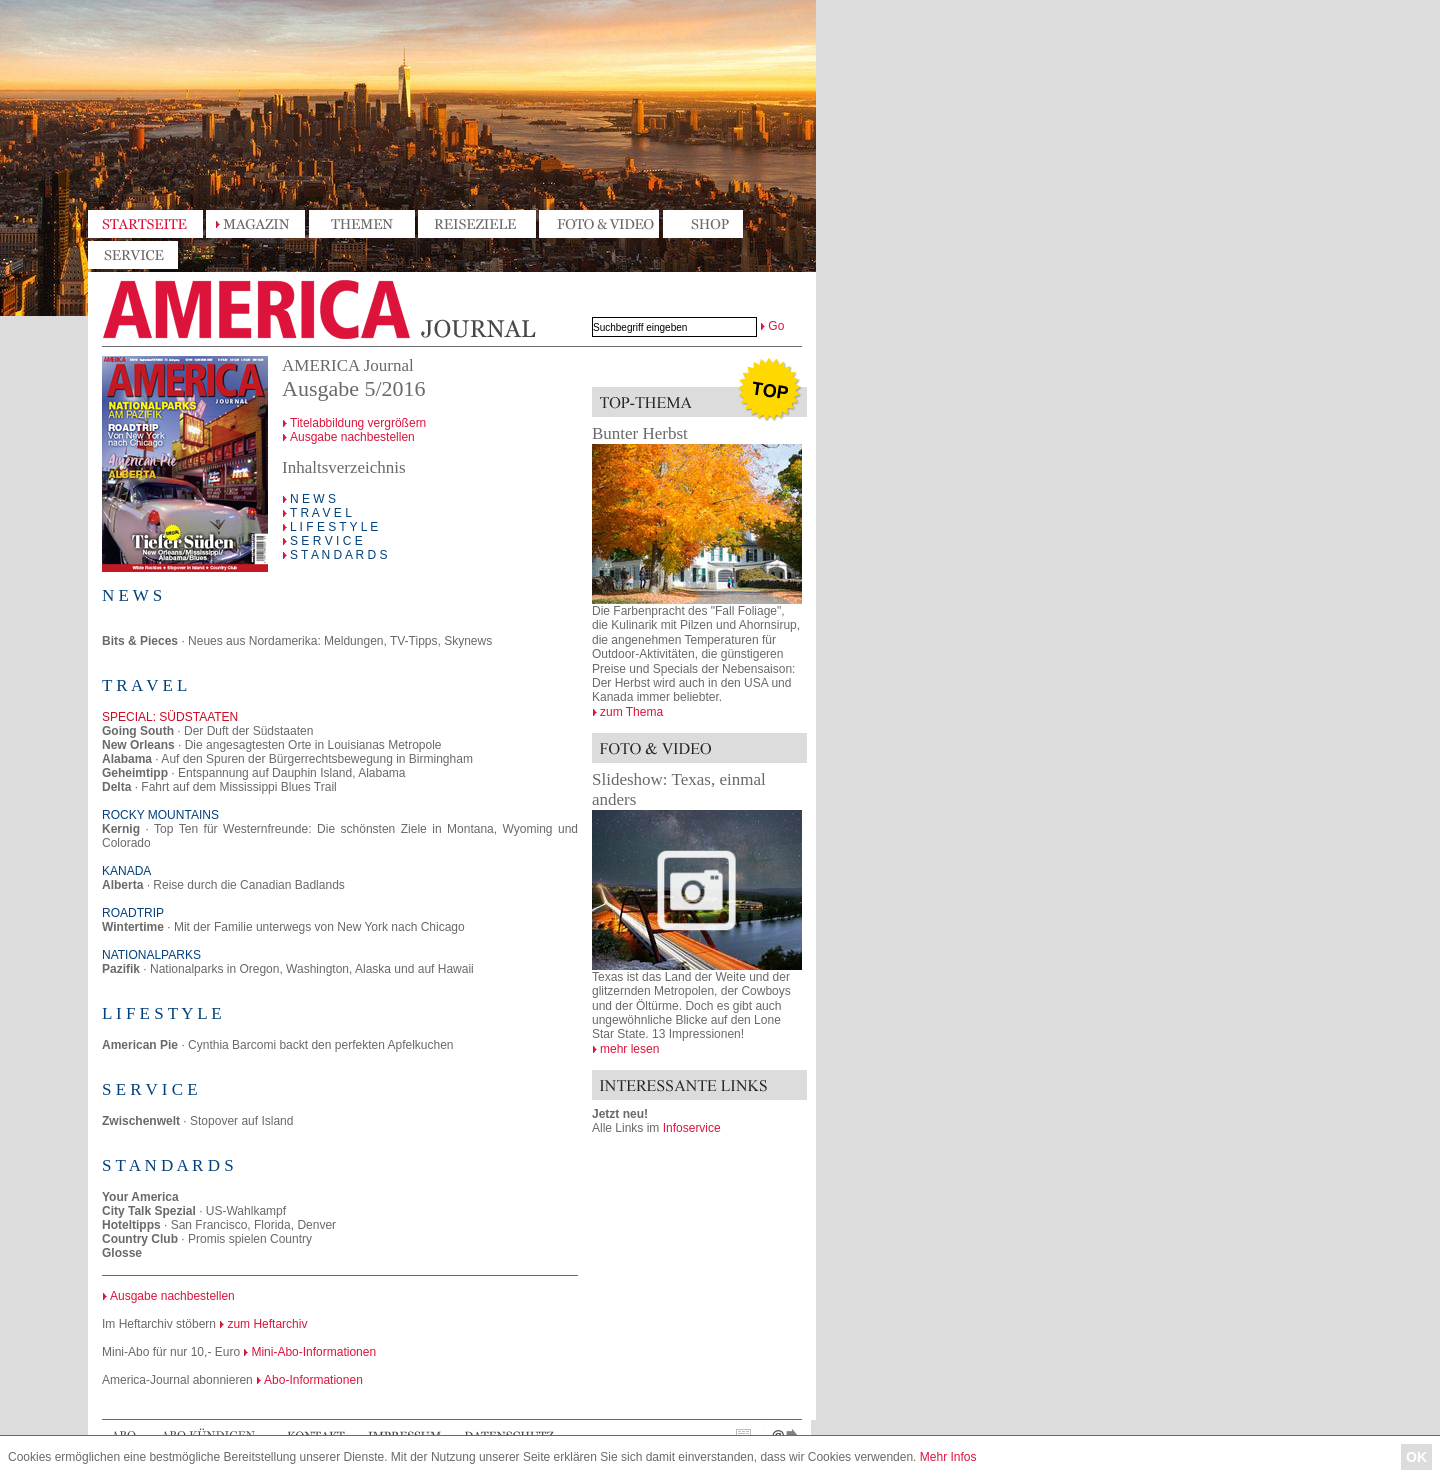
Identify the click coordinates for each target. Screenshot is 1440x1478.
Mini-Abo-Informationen (313, 1352)
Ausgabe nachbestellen (352, 437)
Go (776, 326)
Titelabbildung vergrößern (358, 423)
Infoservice (692, 1128)
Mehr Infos (948, 1457)
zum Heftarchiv (267, 1324)
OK (1416, 1457)
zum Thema (631, 712)
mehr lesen (629, 1049)
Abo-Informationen (313, 1380)
